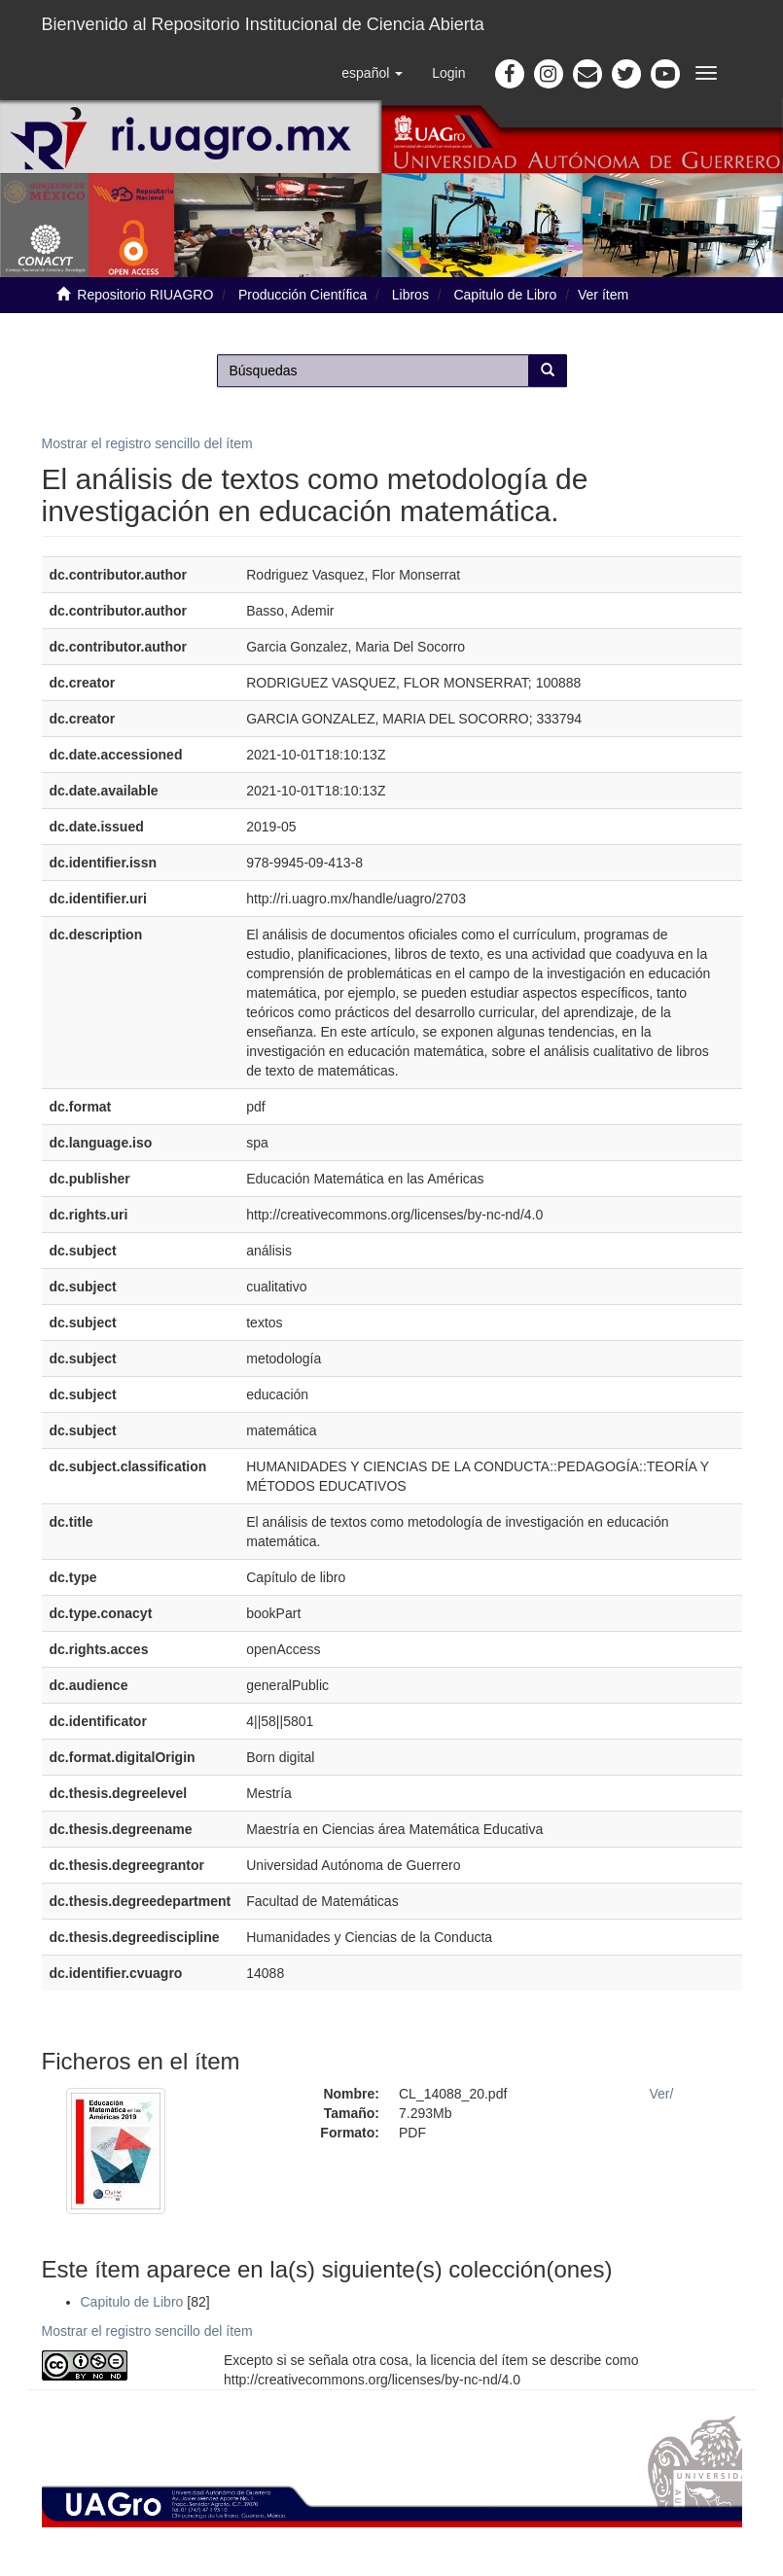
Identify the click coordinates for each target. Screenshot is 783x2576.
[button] (372, 73)
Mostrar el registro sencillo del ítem (147, 443)
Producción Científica (302, 294)
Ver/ (662, 2093)
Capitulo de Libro (504, 294)
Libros (410, 294)
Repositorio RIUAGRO (145, 294)
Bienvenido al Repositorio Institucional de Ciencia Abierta (263, 24)
